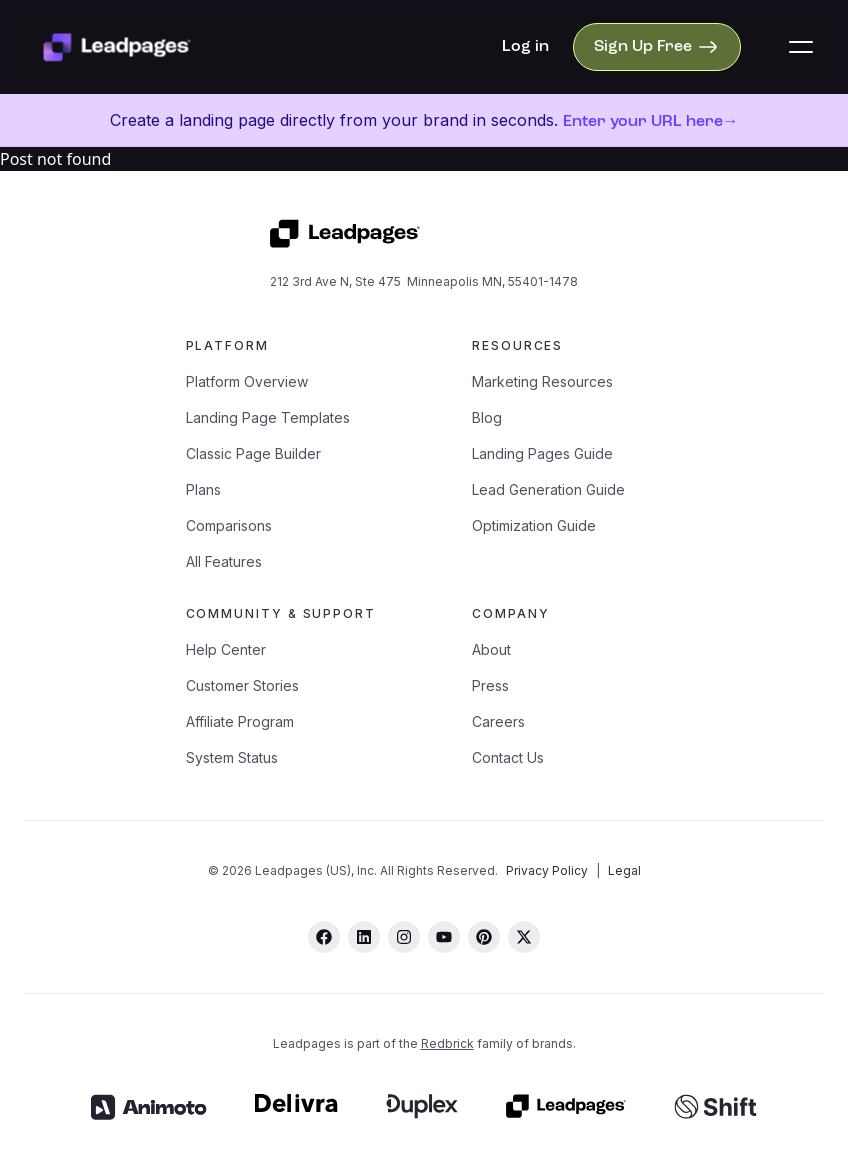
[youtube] (444, 937)
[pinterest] (484, 937)
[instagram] (404, 937)
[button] (801, 47)
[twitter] (524, 937)
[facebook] (324, 937)
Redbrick (447, 1043)
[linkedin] (364, 937)
